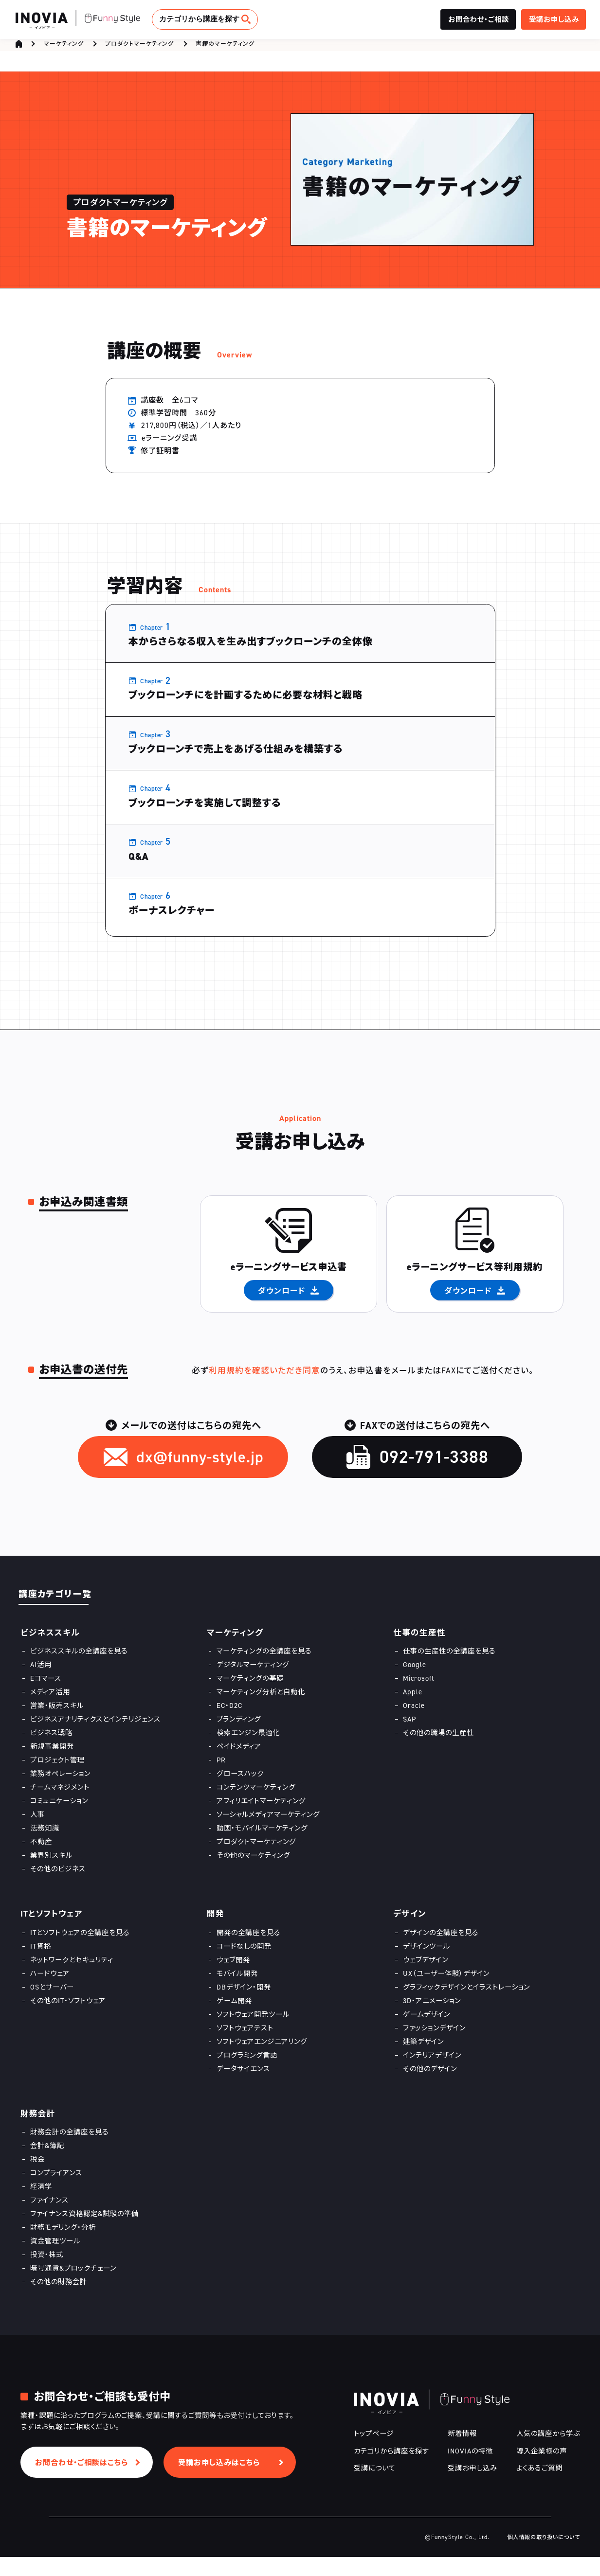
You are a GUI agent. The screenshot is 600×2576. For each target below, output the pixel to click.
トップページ (374, 2453)
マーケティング (64, 47)
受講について (375, 2487)
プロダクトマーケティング (139, 47)
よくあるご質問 (539, 2487)
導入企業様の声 (541, 2470)
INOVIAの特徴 (470, 2470)
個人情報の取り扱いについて (543, 2556)
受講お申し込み (472, 2487)
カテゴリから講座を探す (199, 19)
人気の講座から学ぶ (548, 2453)
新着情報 (462, 2453)
